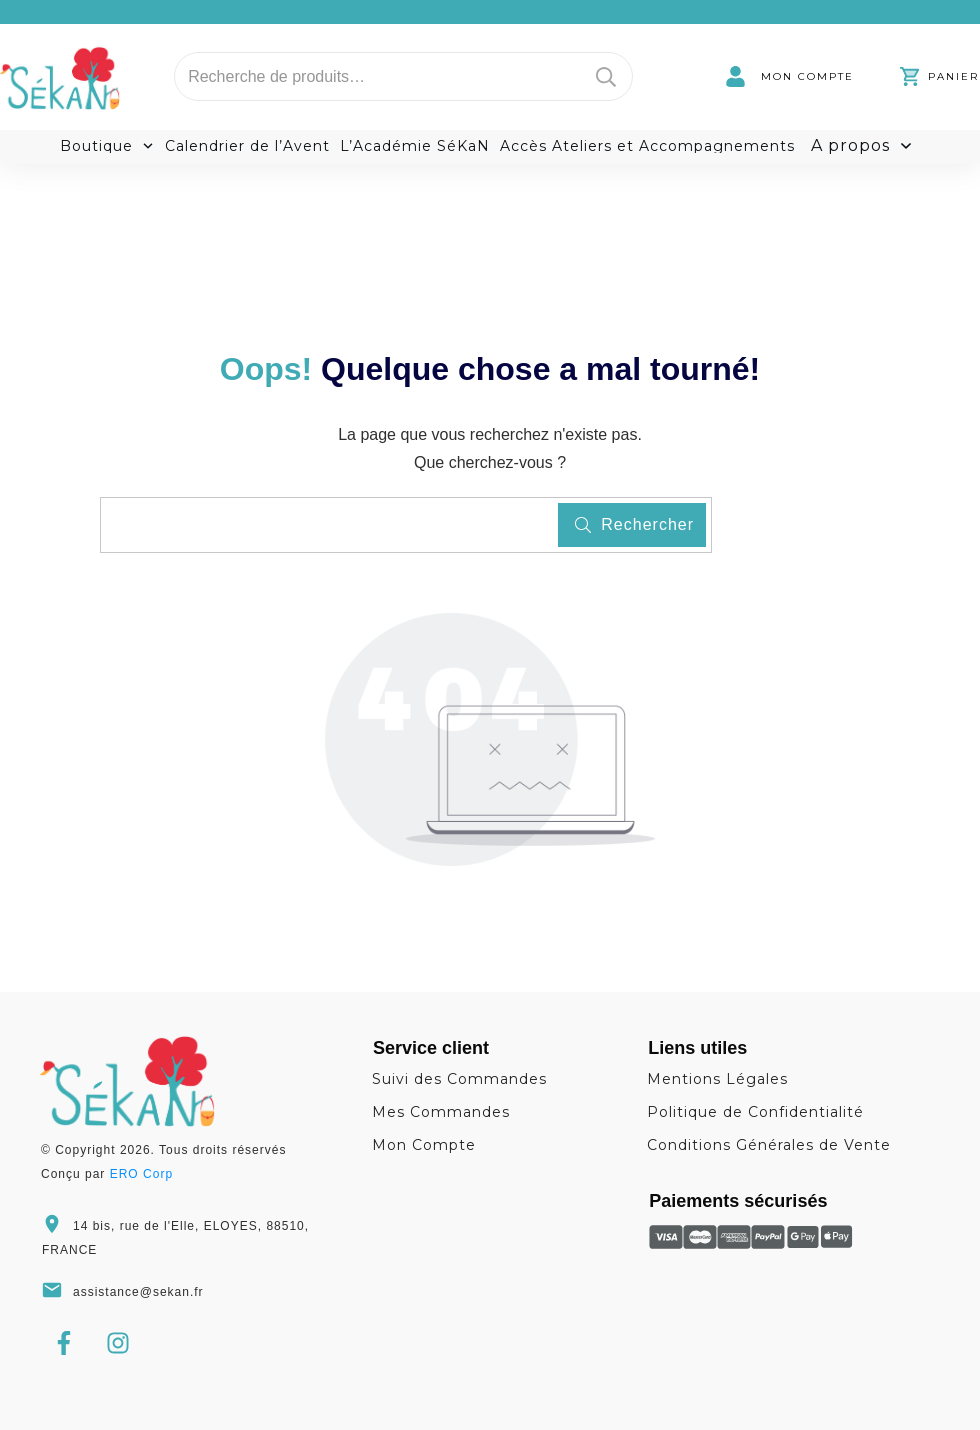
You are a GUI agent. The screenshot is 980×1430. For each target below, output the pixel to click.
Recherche (606, 76)
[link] (789, 76)
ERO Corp (141, 1174)
